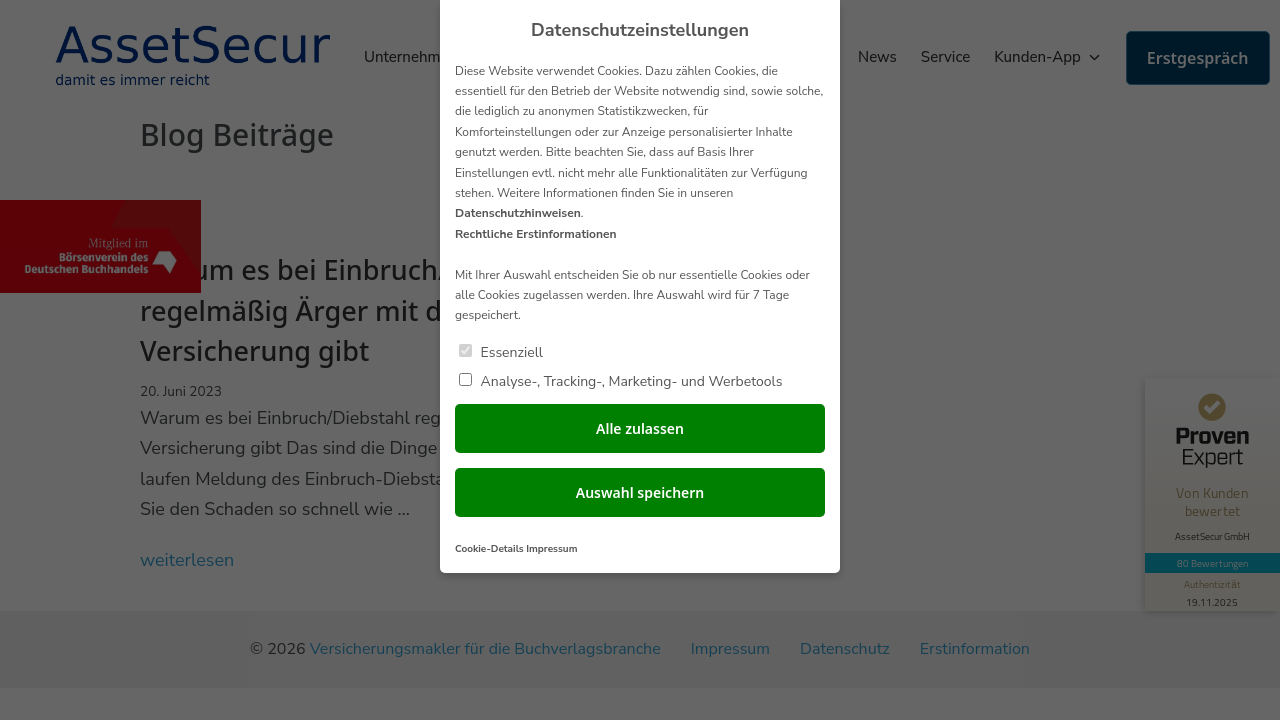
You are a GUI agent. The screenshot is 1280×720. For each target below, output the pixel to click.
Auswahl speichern (640, 492)
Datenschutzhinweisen (518, 213)
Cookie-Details (489, 549)
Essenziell (501, 351)
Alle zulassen (640, 428)
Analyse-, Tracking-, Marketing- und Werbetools (620, 380)
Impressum (551, 549)
